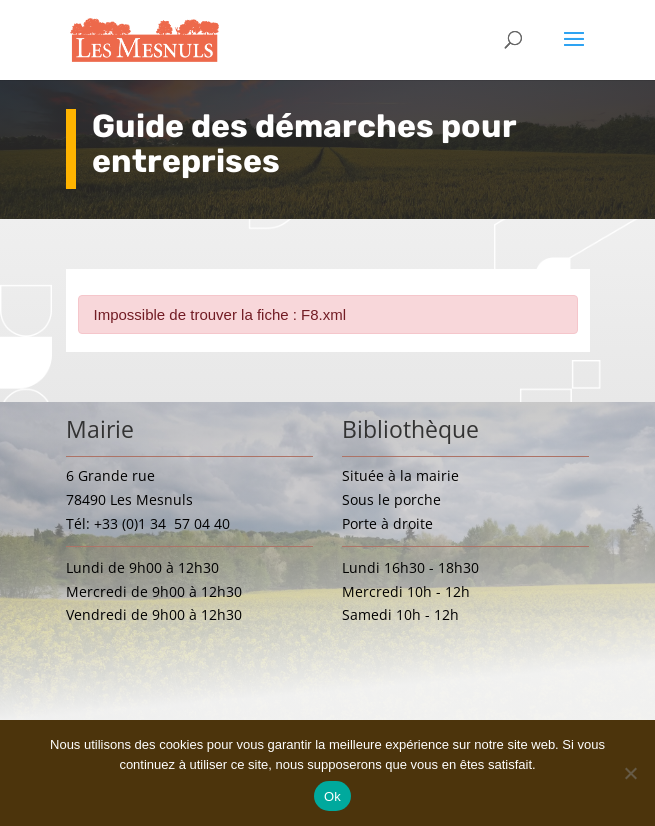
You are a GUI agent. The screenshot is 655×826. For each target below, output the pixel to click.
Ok (332, 796)
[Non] (630, 773)
